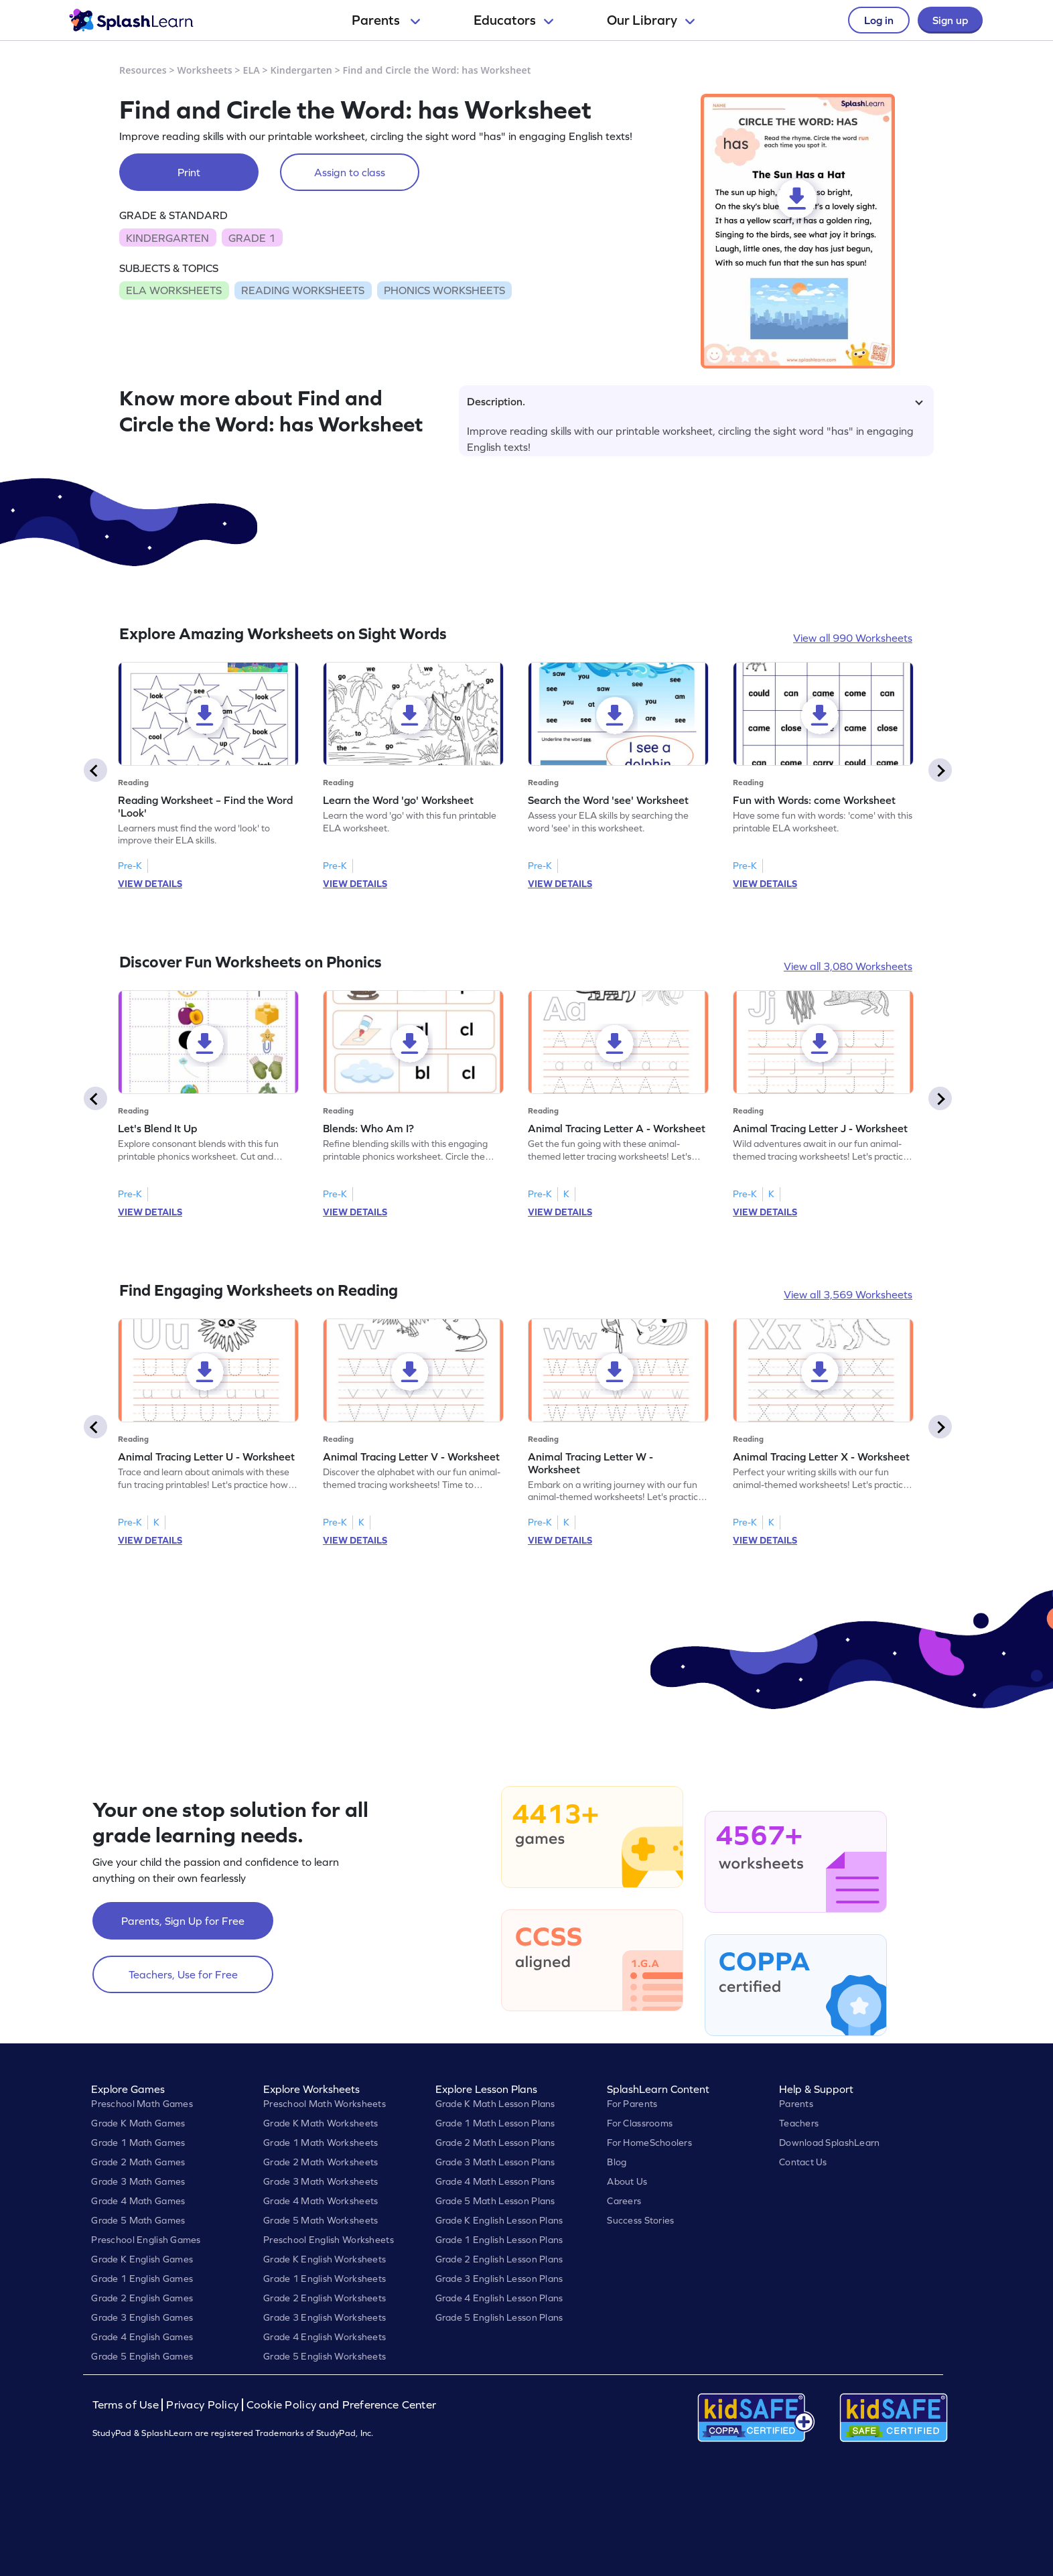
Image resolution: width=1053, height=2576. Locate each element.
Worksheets (205, 70)
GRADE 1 (251, 238)
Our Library (651, 20)
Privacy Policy (202, 2404)
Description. (695, 401)
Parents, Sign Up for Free (182, 1921)
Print (189, 172)
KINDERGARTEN (167, 238)
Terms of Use (127, 2404)
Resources (143, 70)
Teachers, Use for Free (183, 1974)
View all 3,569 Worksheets (848, 1294)
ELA (251, 70)
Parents (386, 20)
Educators (513, 20)
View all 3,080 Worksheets (848, 966)
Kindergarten (301, 70)
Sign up (950, 20)
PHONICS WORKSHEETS (444, 290)
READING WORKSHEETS (302, 290)
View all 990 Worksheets (852, 638)
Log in (879, 20)
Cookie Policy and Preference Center (342, 2404)
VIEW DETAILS (150, 883)
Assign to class (349, 172)
